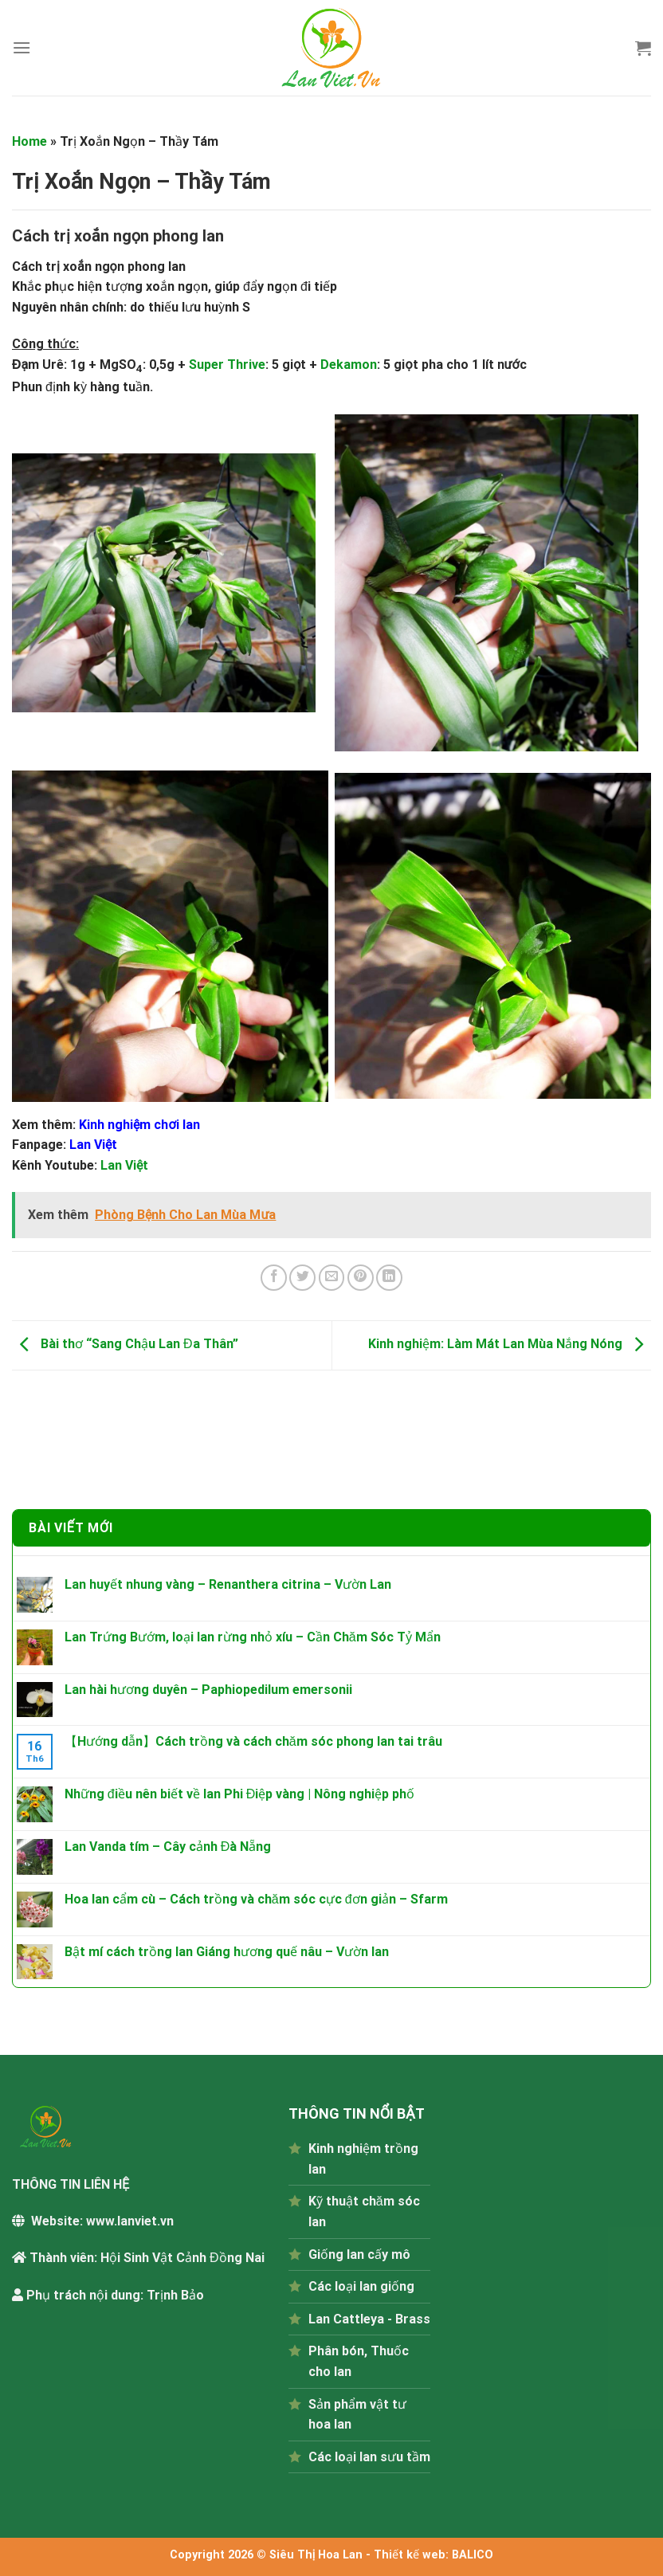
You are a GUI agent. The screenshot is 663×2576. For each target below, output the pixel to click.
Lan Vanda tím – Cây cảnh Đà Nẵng (168, 1846)
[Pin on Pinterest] (360, 1277)
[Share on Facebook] (274, 1277)
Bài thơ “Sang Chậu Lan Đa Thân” (125, 1344)
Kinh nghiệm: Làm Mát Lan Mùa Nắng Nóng (509, 1344)
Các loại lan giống (361, 2286)
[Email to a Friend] (332, 1277)
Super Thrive (227, 364)
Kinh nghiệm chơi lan (139, 1124)
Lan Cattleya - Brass (369, 2319)
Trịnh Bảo (175, 2295)
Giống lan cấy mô (359, 2254)
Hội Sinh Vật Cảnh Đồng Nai (182, 2257)
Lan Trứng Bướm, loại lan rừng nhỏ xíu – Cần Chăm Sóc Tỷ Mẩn (253, 1637)
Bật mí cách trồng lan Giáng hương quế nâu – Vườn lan (227, 1951)
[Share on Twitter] (302, 1277)
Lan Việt (124, 1165)
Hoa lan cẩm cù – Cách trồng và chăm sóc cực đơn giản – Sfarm (256, 1899)
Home (29, 141)
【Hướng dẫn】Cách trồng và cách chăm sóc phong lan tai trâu (253, 1741)
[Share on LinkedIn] (389, 1277)
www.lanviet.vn (130, 2221)
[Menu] (21, 47)
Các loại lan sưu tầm (369, 2456)
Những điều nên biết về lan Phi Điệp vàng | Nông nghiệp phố (239, 1794)
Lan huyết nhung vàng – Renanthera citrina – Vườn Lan (228, 1584)
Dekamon (348, 364)
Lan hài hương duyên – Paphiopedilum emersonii (208, 1689)
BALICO (472, 2555)
